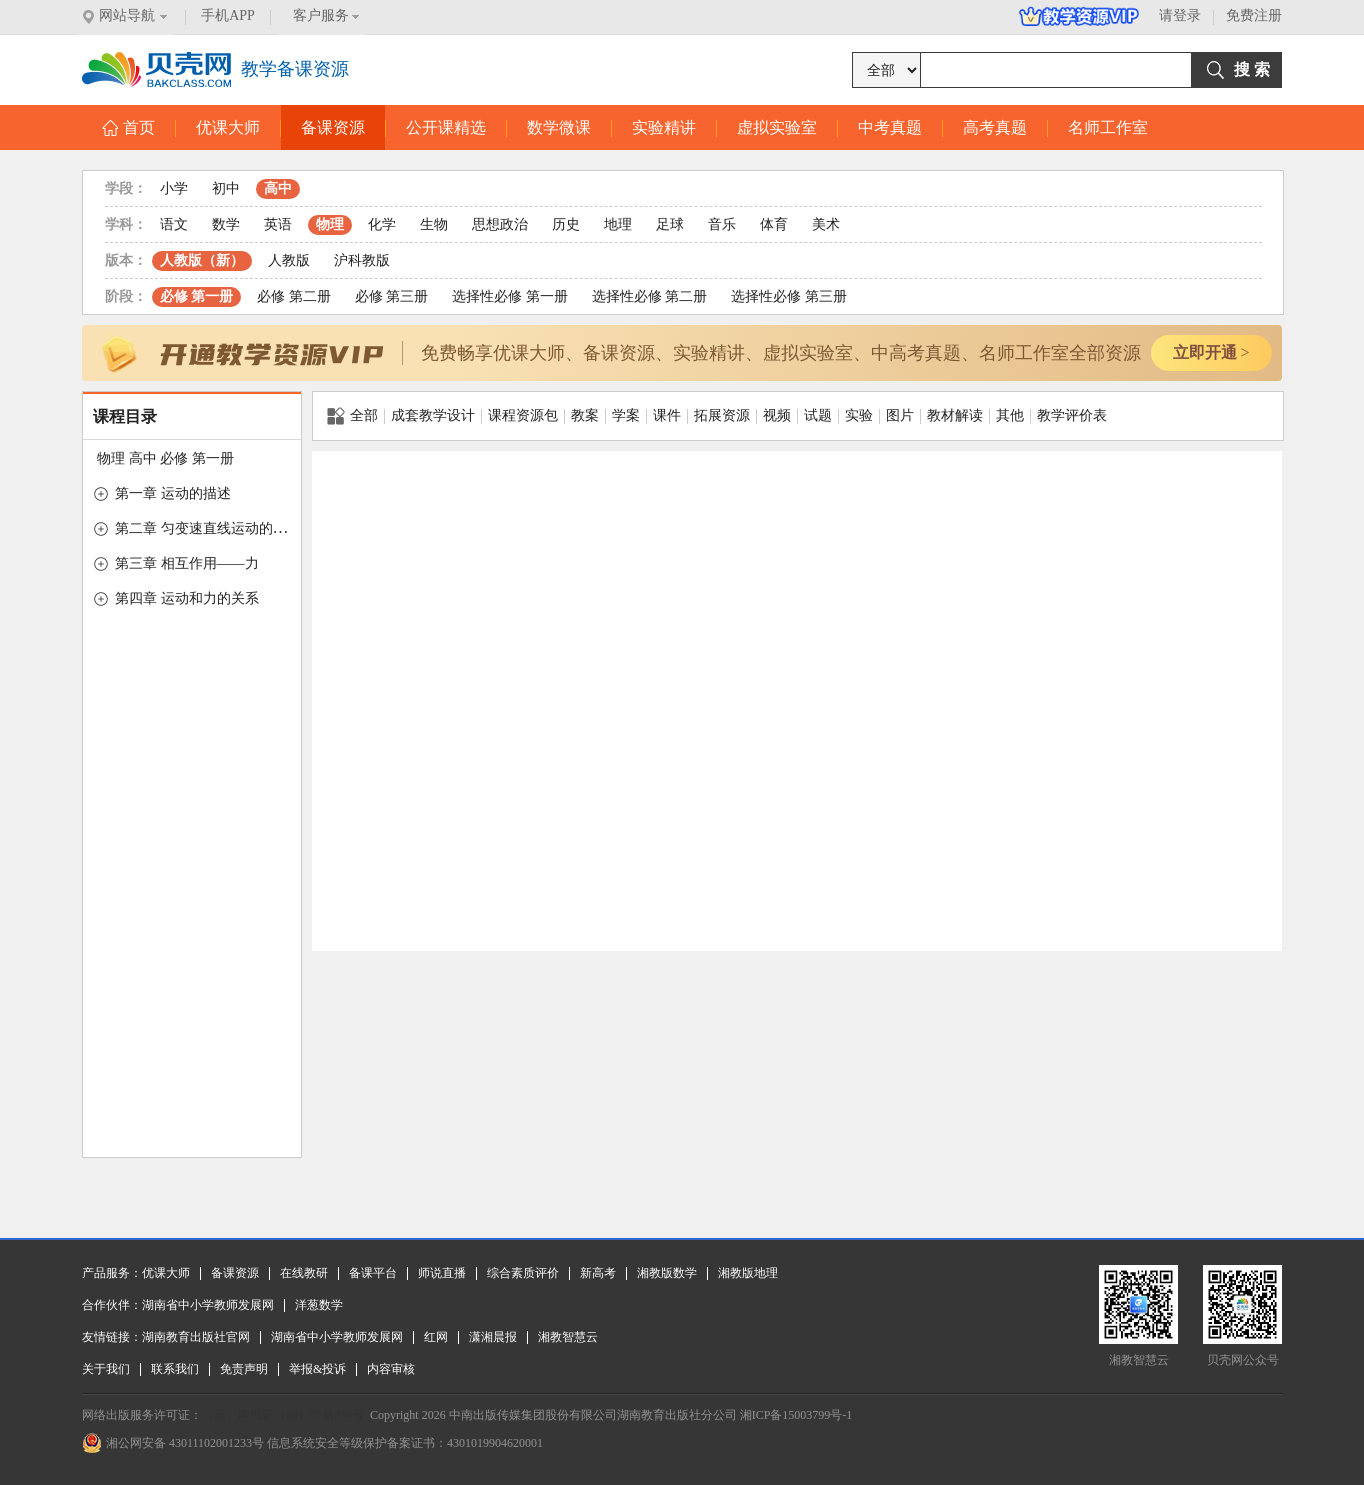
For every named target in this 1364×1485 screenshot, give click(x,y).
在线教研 (304, 1273)
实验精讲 (664, 127)
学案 (626, 415)
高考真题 (995, 127)
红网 (436, 1337)
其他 (1010, 415)
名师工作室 (1108, 127)
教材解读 (955, 415)
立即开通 (1211, 352)
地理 (618, 224)
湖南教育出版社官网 (196, 1337)
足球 (670, 224)
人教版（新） (202, 260)
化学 (382, 224)
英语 (278, 224)
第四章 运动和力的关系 (187, 598)
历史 (566, 224)
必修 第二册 (294, 296)
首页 (128, 127)
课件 (667, 415)
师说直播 (442, 1273)
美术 (826, 224)
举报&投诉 (317, 1369)
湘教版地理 (748, 1273)
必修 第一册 (197, 296)
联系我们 (175, 1369)
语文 (174, 224)
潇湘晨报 (493, 1337)
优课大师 (228, 127)
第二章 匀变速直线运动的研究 (208, 528)
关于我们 (106, 1369)
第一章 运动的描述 (173, 493)
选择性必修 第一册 (510, 296)
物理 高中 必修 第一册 (165, 458)
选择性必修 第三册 (789, 296)
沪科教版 (362, 260)
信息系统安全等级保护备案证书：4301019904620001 (405, 1443)
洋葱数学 (319, 1305)
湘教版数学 (667, 1273)
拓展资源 (722, 415)
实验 (859, 415)
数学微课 (559, 127)
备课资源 (333, 127)
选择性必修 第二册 (650, 296)
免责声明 (244, 1369)
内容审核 (391, 1369)
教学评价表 (1072, 415)
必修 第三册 (392, 296)
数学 (226, 224)
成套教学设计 (433, 415)
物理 (330, 224)
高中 (278, 188)
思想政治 (500, 224)
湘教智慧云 (568, 1337)
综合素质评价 (523, 1273)
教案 (585, 415)
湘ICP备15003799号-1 (796, 1415)
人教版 (289, 260)
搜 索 (1252, 69)
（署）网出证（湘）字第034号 (283, 1415)
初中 (226, 188)
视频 (777, 415)
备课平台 (373, 1273)
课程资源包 (523, 415)
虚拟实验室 (777, 127)
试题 (818, 415)
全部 (352, 416)
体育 (774, 224)
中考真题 (890, 127)
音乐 (722, 224)
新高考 (598, 1273)
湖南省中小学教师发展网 (208, 1305)
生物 (434, 224)
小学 (174, 188)
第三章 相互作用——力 (187, 563)
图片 (900, 415)
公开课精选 (446, 127)
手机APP (228, 15)
